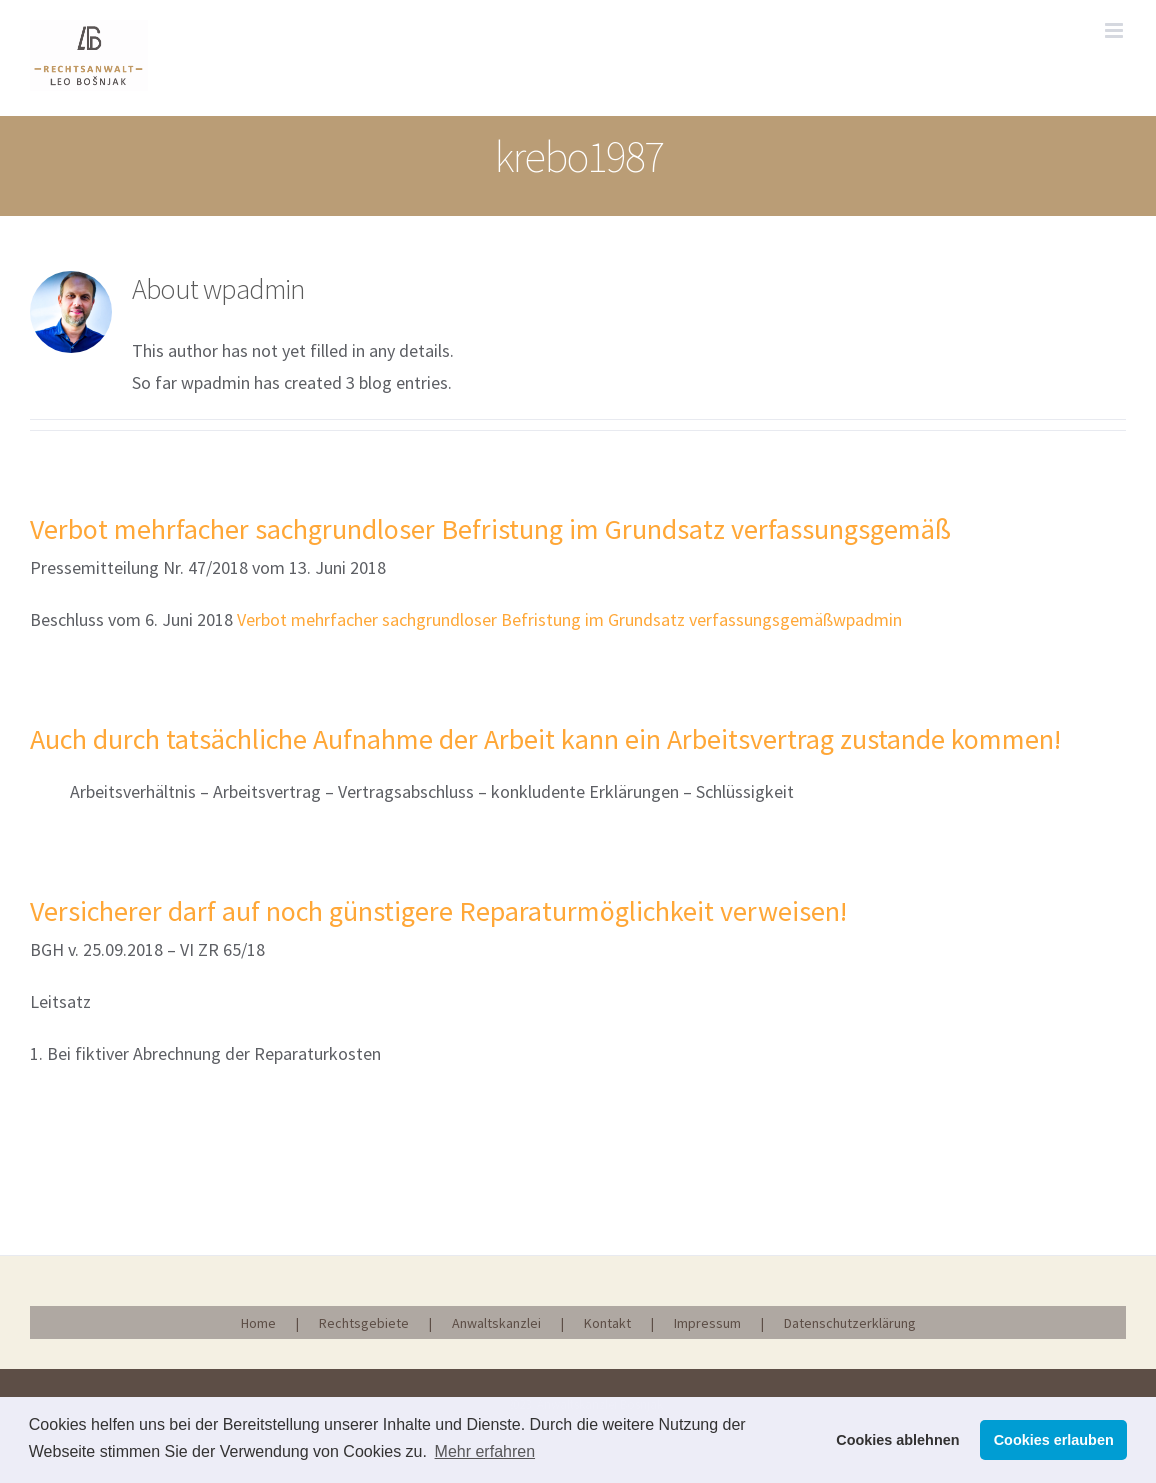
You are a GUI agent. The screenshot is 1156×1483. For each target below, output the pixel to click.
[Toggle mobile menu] (1115, 30)
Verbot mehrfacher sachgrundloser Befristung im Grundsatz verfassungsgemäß (490, 529)
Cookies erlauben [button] (1054, 1440)
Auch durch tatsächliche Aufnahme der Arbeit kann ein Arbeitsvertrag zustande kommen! (545, 739)
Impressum (707, 1323)
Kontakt (607, 1323)
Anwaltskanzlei (496, 1323)
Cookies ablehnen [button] (897, 1440)
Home (258, 1323)
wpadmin (867, 619)
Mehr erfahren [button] (485, 1451)
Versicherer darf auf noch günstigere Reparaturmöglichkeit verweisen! (438, 911)
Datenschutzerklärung (850, 1323)
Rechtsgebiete (364, 1323)
